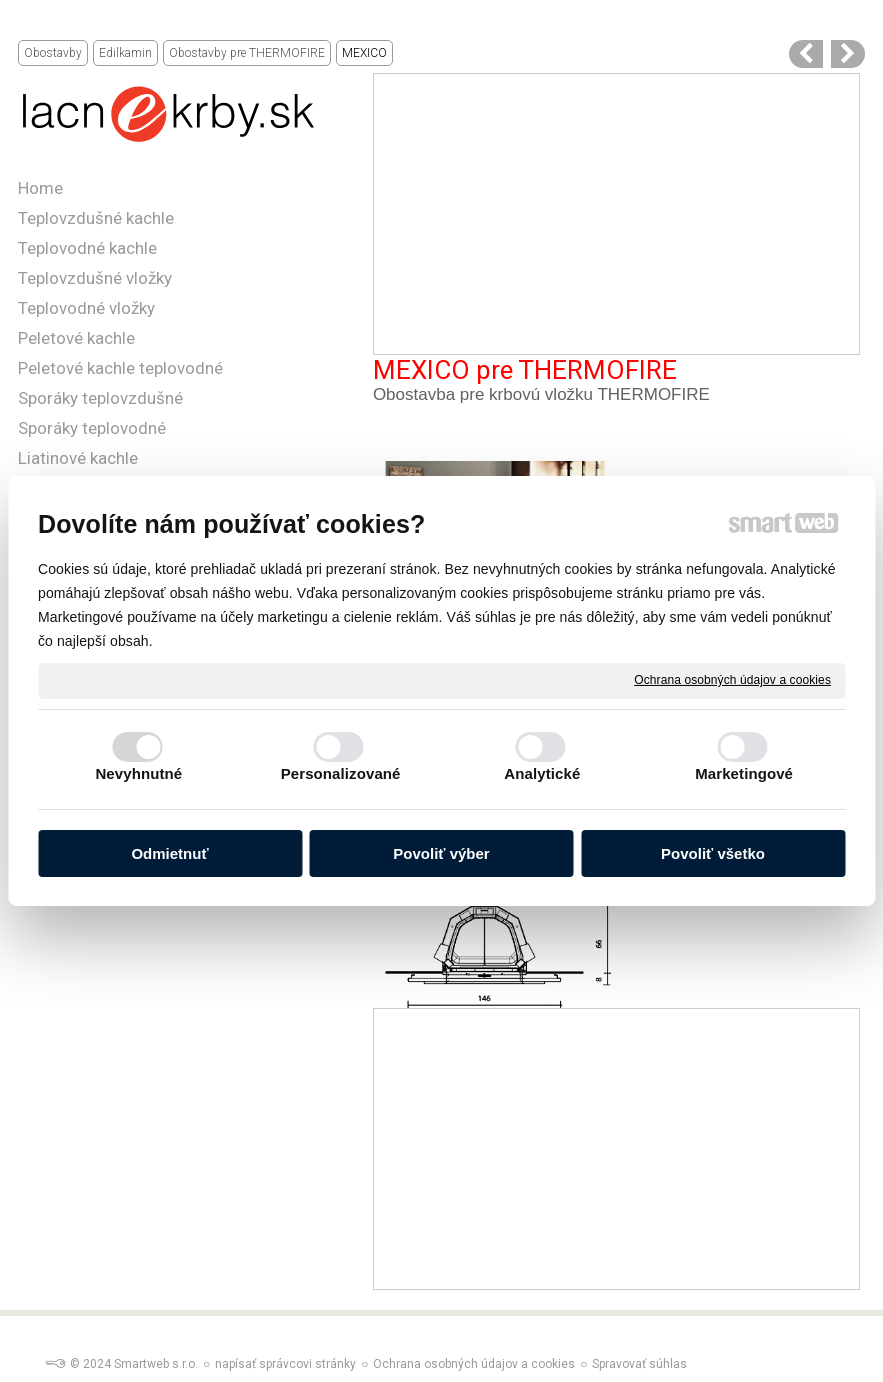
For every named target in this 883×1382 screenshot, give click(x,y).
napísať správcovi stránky (285, 1364)
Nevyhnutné (138, 773)
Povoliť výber (441, 853)
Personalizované (341, 773)
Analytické (542, 773)
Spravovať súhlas (639, 1364)
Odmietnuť (169, 853)
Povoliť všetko (713, 853)
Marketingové (744, 773)
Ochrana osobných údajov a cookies (732, 680)
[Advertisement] (616, 214)
